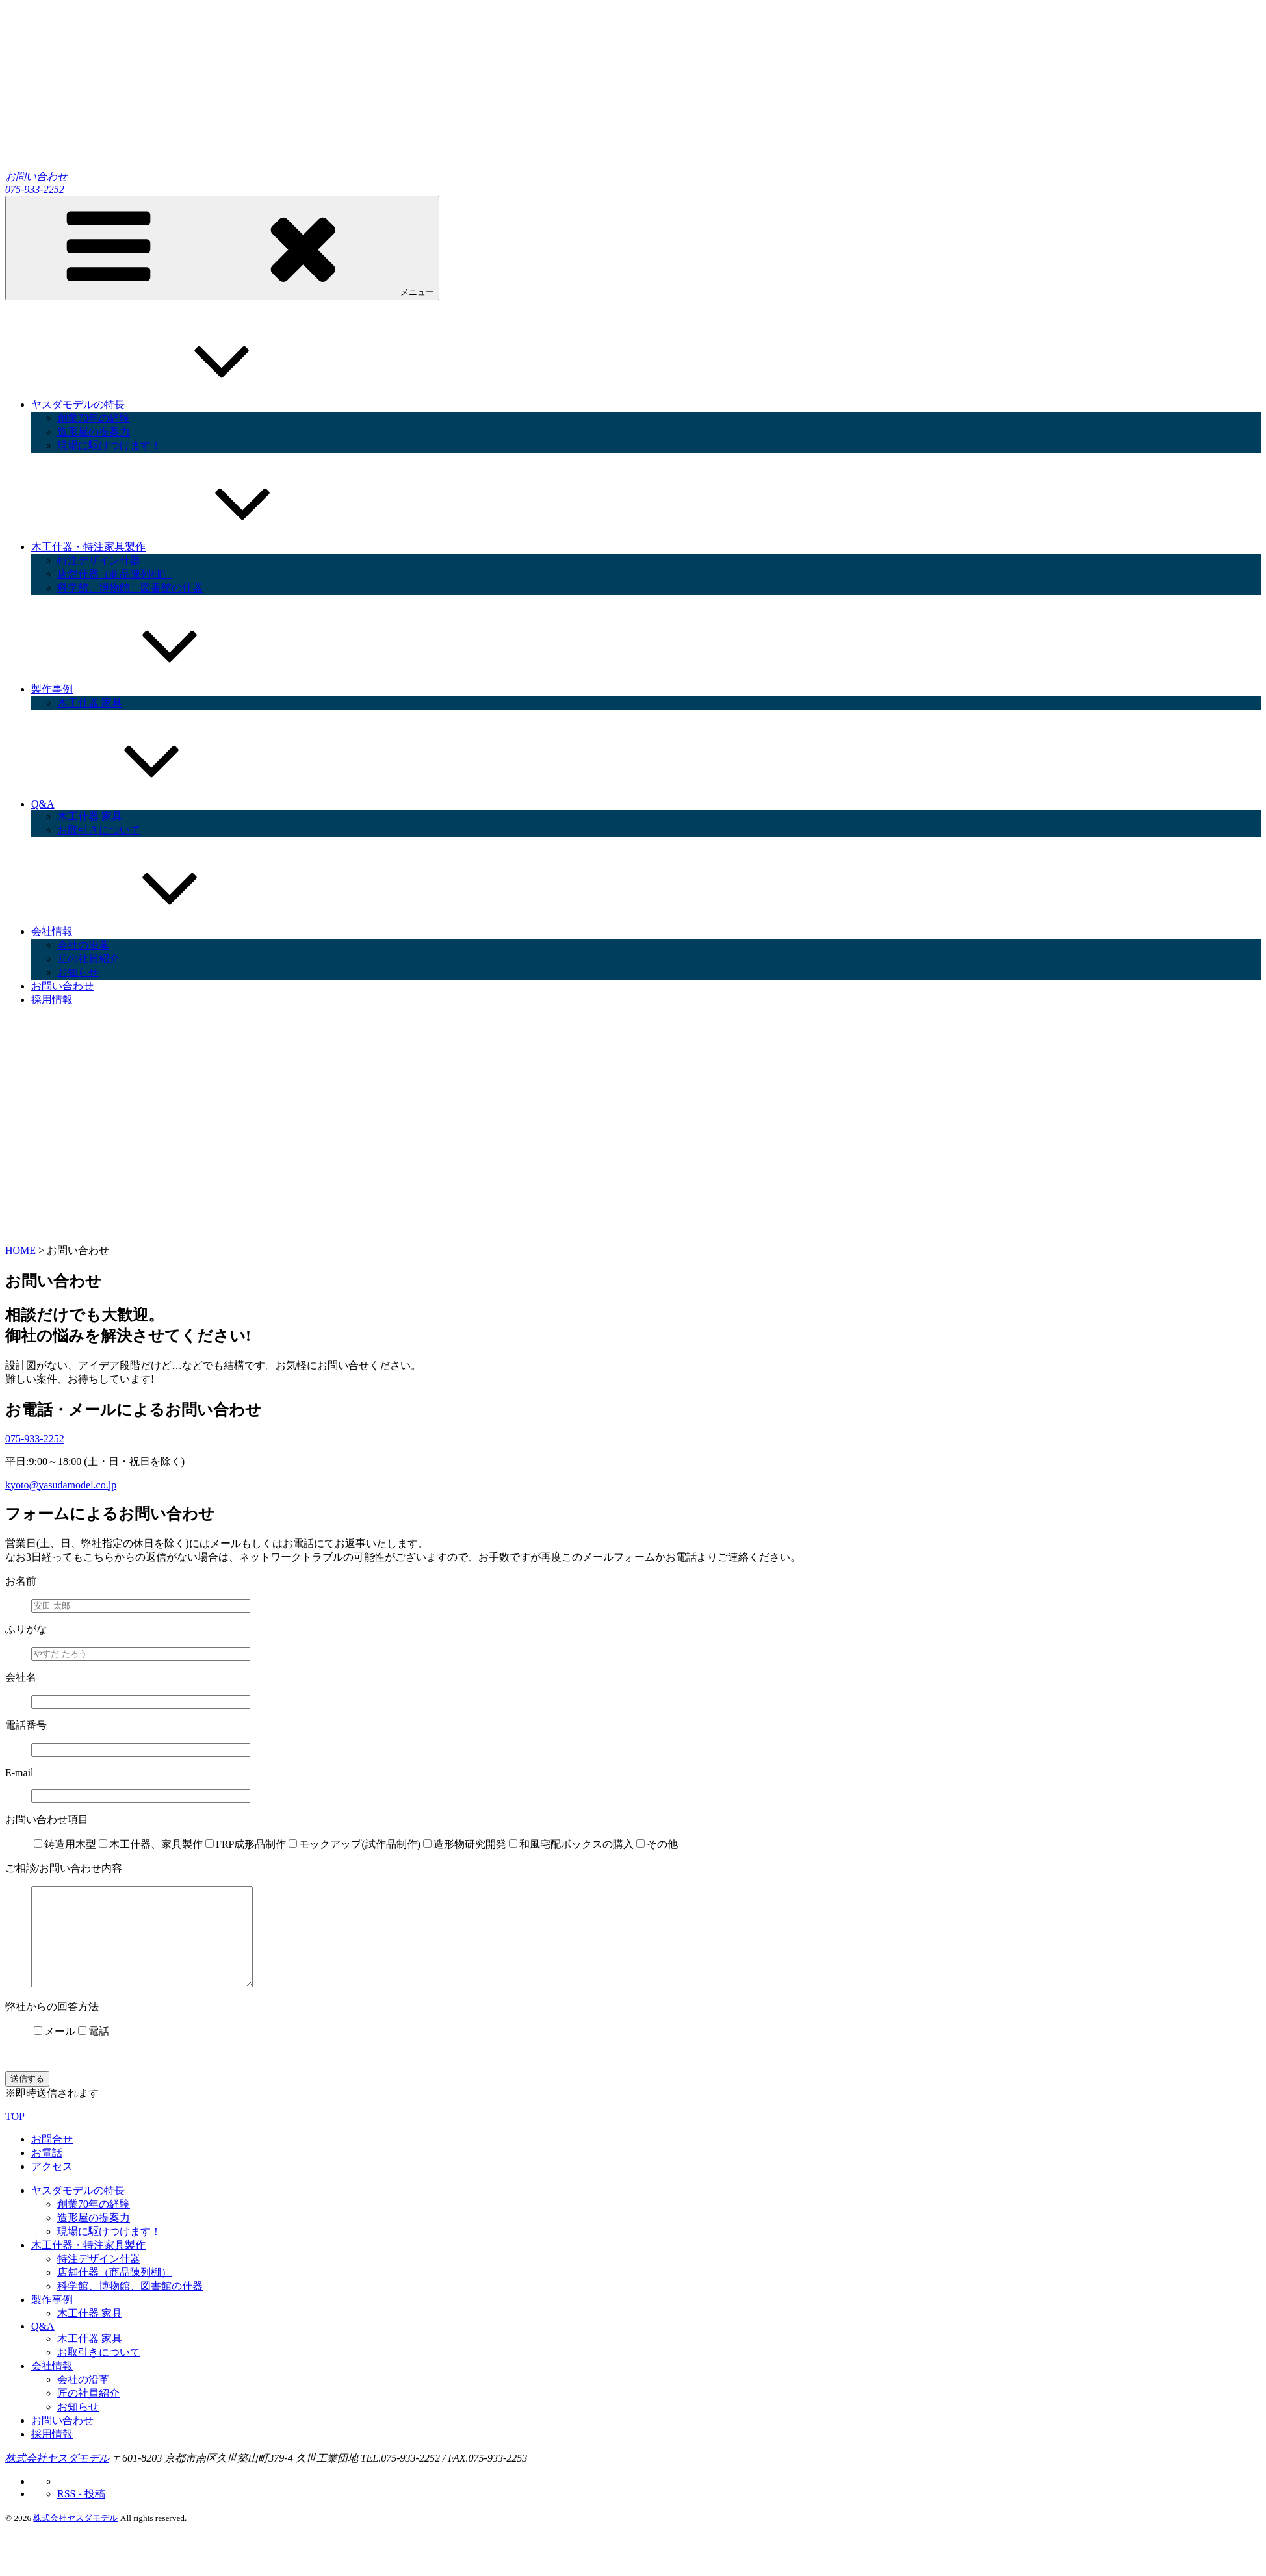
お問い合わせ (36, 176)
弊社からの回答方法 (52, 2026)
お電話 (46, 2172)
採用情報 (52, 999)
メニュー (222, 247)
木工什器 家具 (89, 702)
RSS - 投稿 (81, 2513)
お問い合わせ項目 (46, 1819)
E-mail (19, 1772)
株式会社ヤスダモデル (57, 2477)
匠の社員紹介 (88, 958)
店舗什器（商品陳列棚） (114, 574)
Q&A (140, 804)
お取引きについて (98, 829)
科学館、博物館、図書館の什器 (130, 587)
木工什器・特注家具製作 (186, 546)
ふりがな (26, 1629)
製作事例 (149, 689)
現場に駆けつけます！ (109, 445)
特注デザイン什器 (98, 560)
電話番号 (26, 1725)
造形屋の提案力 (93, 431)
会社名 (20, 1677)
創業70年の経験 (93, 418)
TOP (15, 2135)
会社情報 (149, 931)
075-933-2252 (34, 189)
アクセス (52, 2185)
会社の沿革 (83, 944)
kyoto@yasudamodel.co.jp (60, 1484)
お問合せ (52, 2158)
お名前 (20, 1581)
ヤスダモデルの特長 (175, 404)
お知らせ (78, 972)
